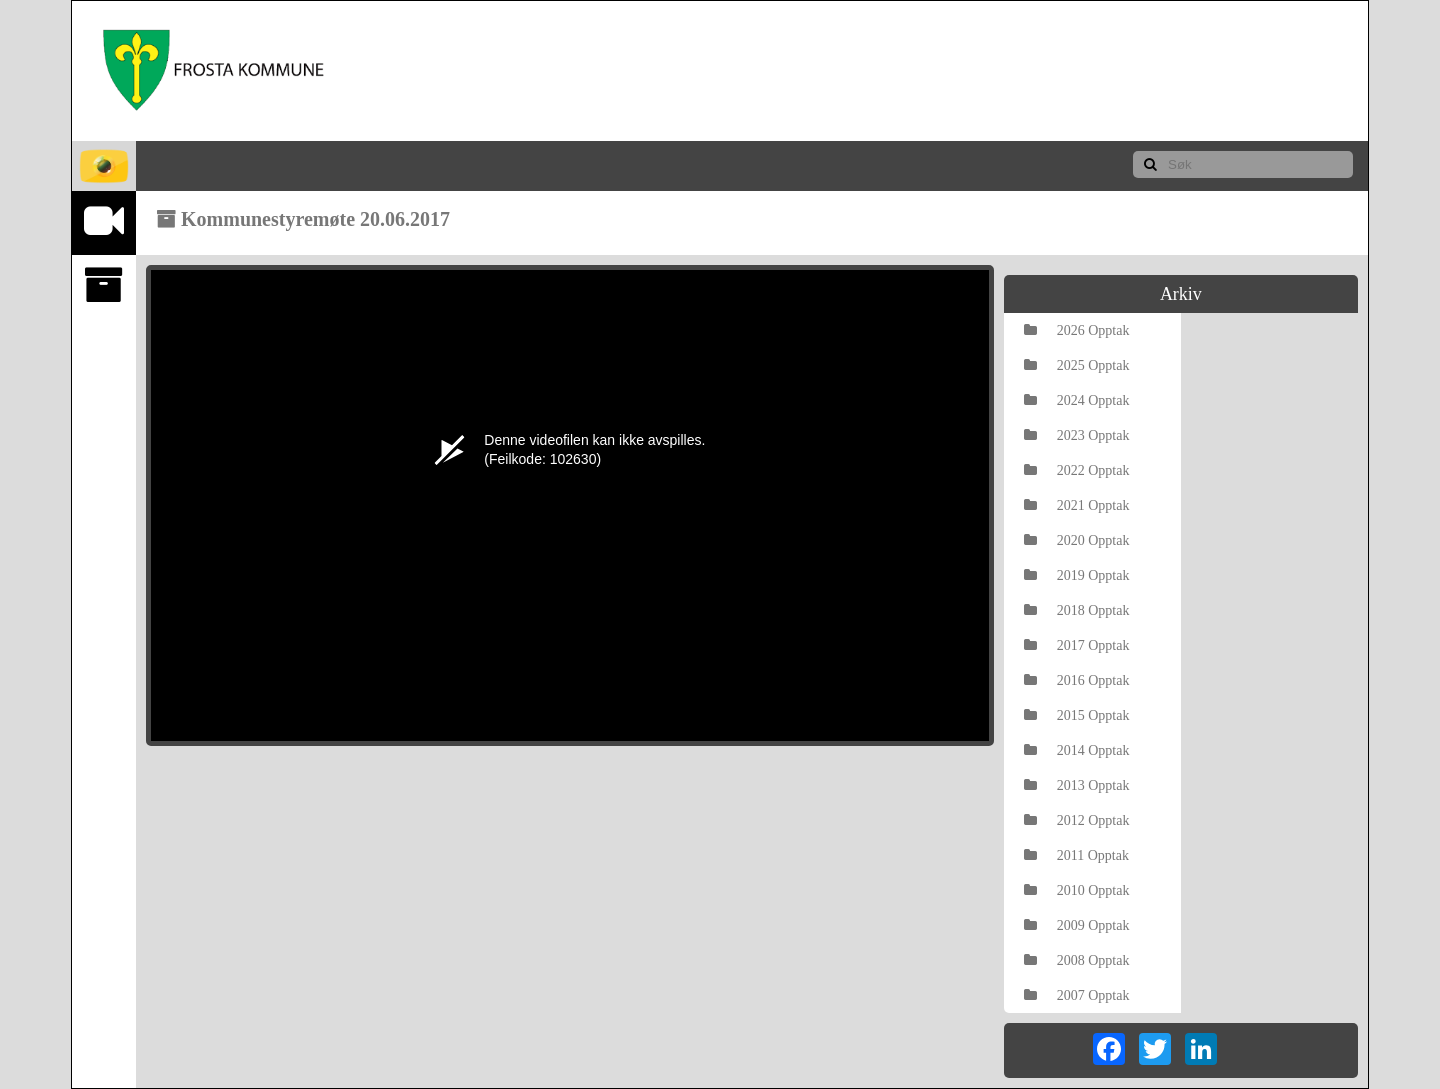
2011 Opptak (1076, 855)
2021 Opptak (1077, 505)
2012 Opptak (1077, 820)
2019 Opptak (1077, 575)
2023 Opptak (1077, 435)
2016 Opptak (1077, 680)
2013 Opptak (1077, 785)
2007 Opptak (1077, 995)
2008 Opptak (1077, 960)
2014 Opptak (1077, 750)
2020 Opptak (1077, 540)
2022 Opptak (1077, 470)
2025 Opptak (1077, 365)
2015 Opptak (1077, 715)
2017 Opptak (1077, 645)
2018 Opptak (1077, 610)
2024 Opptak (1077, 400)
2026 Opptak (1077, 330)
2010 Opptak (1077, 890)
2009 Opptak (1077, 925)
